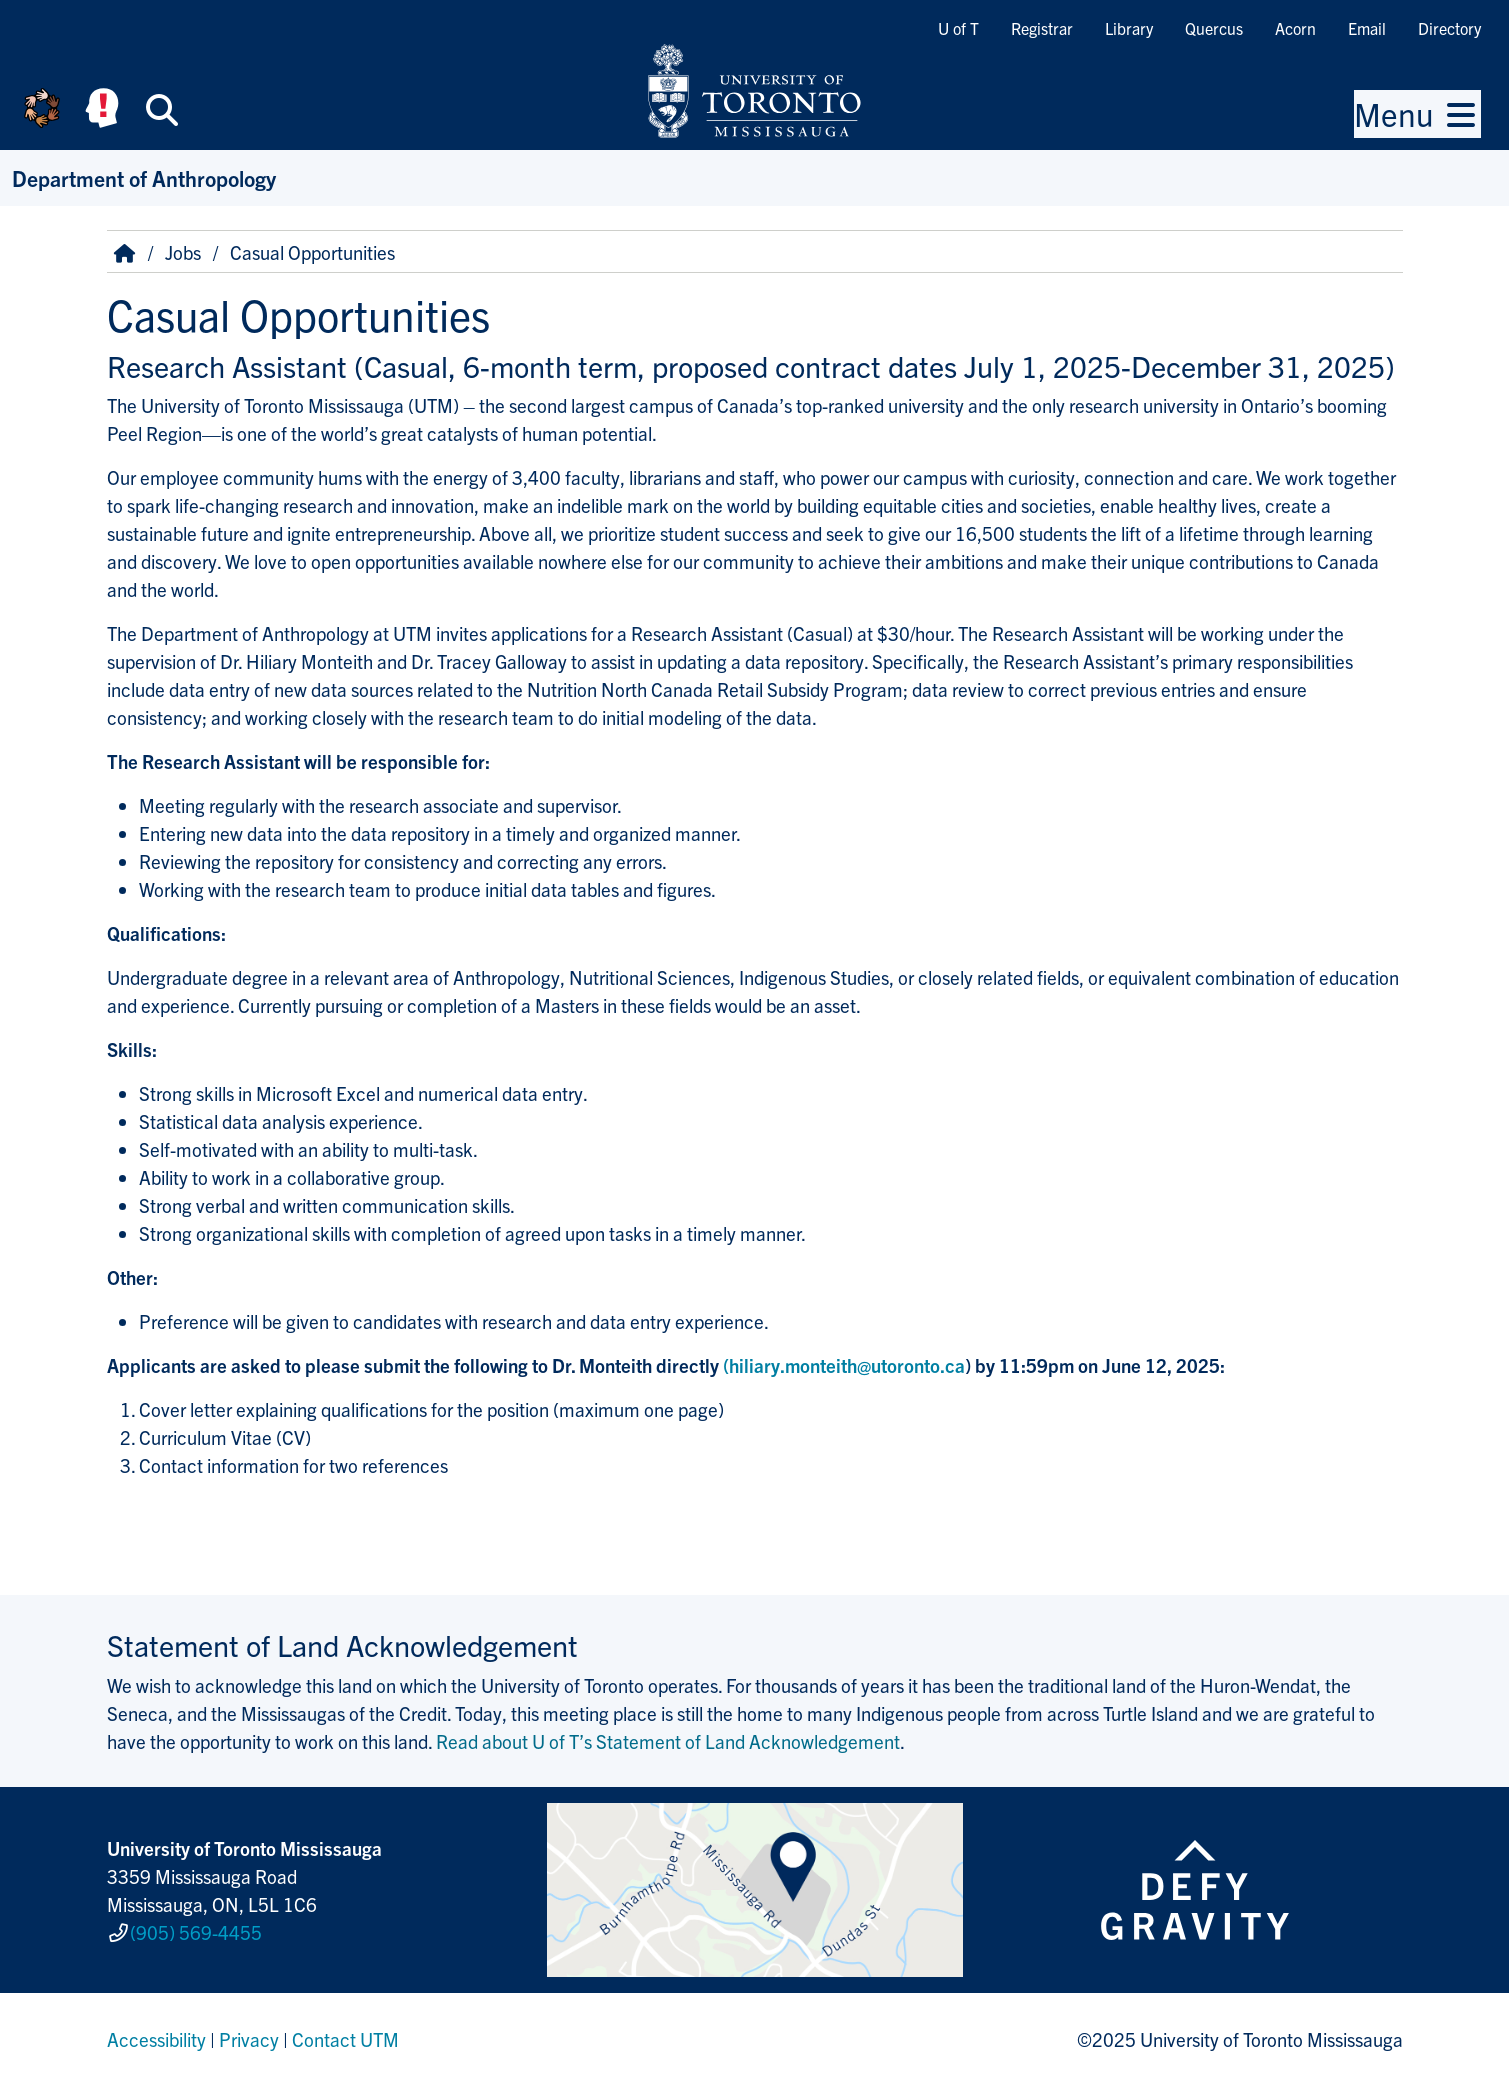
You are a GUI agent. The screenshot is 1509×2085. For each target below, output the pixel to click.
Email (1367, 28)
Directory (1449, 28)
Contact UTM (345, 2039)
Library (1129, 28)
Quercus (1214, 28)
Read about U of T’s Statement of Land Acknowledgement (668, 1741)
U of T (958, 28)
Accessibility (156, 2039)
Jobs (183, 252)
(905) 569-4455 (196, 1932)
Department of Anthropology (144, 177)
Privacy (249, 2039)
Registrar (1042, 28)
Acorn (1295, 28)
